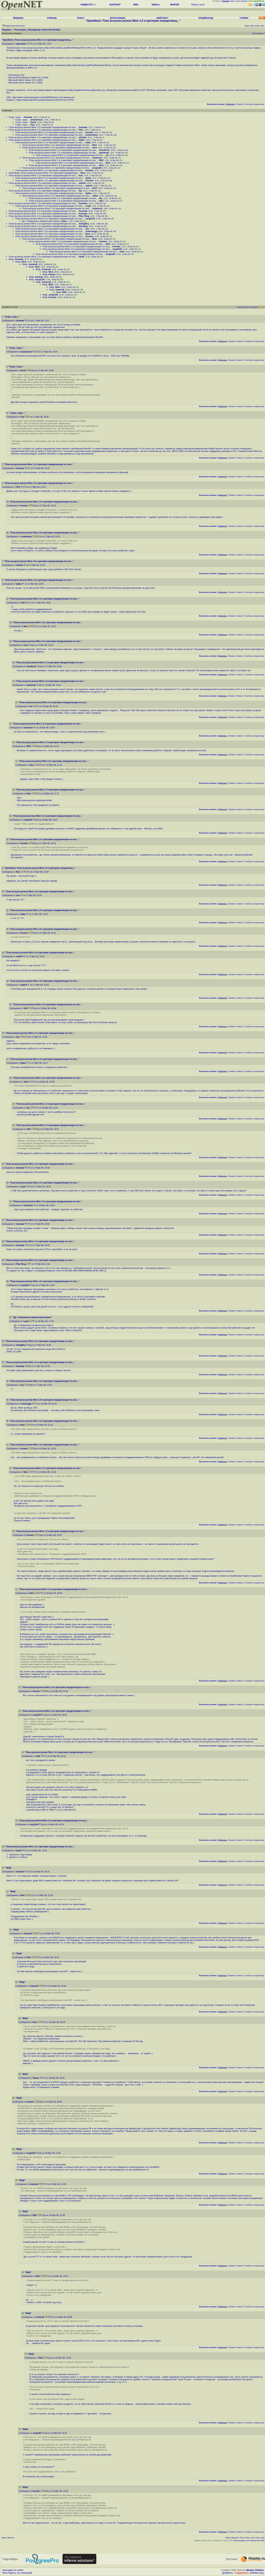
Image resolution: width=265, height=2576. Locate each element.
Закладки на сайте (12, 2570)
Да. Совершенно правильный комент (41, 221)
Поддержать (242, 2572)
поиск (80, 17)
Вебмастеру (257, 2572)
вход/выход (205, 17)
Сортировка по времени (247, 307)
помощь (52, 17)
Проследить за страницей (17, 2572)
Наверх (239, 341)
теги (201, 4)
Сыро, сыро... (15, 117)
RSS (262, 307)
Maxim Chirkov (255, 2570)
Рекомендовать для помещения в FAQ (249, 2541)
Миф (11, 259)
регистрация (241, 1)
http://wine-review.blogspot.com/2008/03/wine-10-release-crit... (44, 97)
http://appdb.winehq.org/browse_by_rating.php (92, 90)
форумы (18, 17)
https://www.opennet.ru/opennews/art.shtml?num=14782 (45, 100)
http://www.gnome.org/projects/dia (34, 800)
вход (232, 1)
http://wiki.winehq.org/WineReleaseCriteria (88, 65)
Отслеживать (258, 33)
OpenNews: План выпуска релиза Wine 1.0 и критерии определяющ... (44, 173)
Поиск (194, 4)
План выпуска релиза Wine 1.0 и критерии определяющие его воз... (43, 127)
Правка (239, 104)
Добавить (227, 2572)
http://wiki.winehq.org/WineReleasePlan (65, 48)
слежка (244, 17)
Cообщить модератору (254, 104)
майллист (162, 17)
